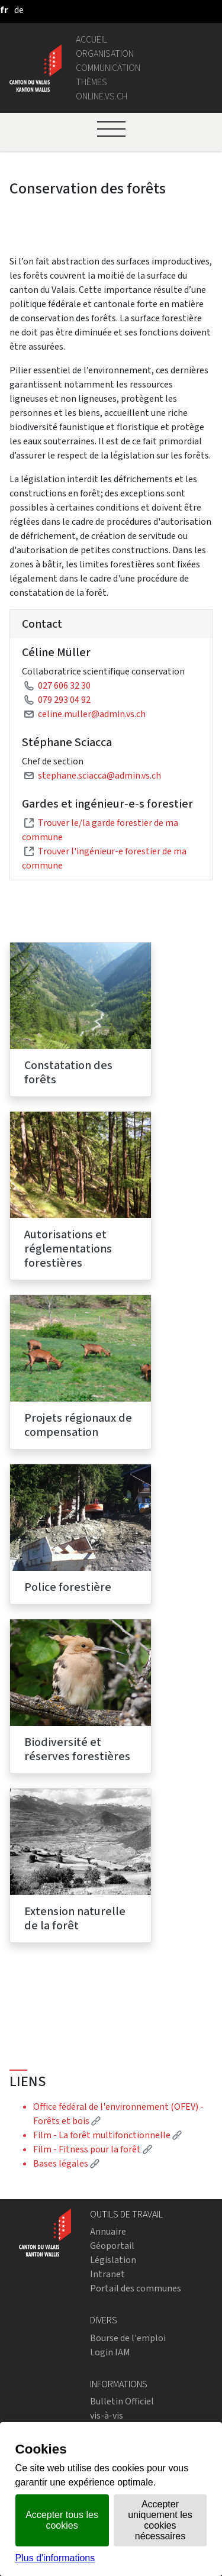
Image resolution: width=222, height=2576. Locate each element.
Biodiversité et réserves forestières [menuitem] (77, 1749)
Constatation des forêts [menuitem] (68, 1072)
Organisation (105, 53)
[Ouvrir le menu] (111, 129)
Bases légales (66, 2163)
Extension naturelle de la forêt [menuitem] (75, 1918)
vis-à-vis (106, 2415)
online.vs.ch (101, 96)
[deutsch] (19, 10)
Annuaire (108, 2231)
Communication (108, 68)
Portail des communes (135, 2288)
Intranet (107, 2274)
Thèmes (91, 82)
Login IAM (110, 2352)
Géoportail (112, 2245)
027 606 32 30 (64, 685)
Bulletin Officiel (122, 2401)
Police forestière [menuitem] (67, 1587)
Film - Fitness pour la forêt (92, 2149)
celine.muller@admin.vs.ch (92, 714)
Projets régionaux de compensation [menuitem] (78, 1425)
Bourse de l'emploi (128, 2338)
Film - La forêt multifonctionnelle (107, 2135)
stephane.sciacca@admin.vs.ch (99, 775)
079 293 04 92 (64, 699)
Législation (113, 2260)
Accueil (91, 39)
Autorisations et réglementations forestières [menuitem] (68, 1248)
